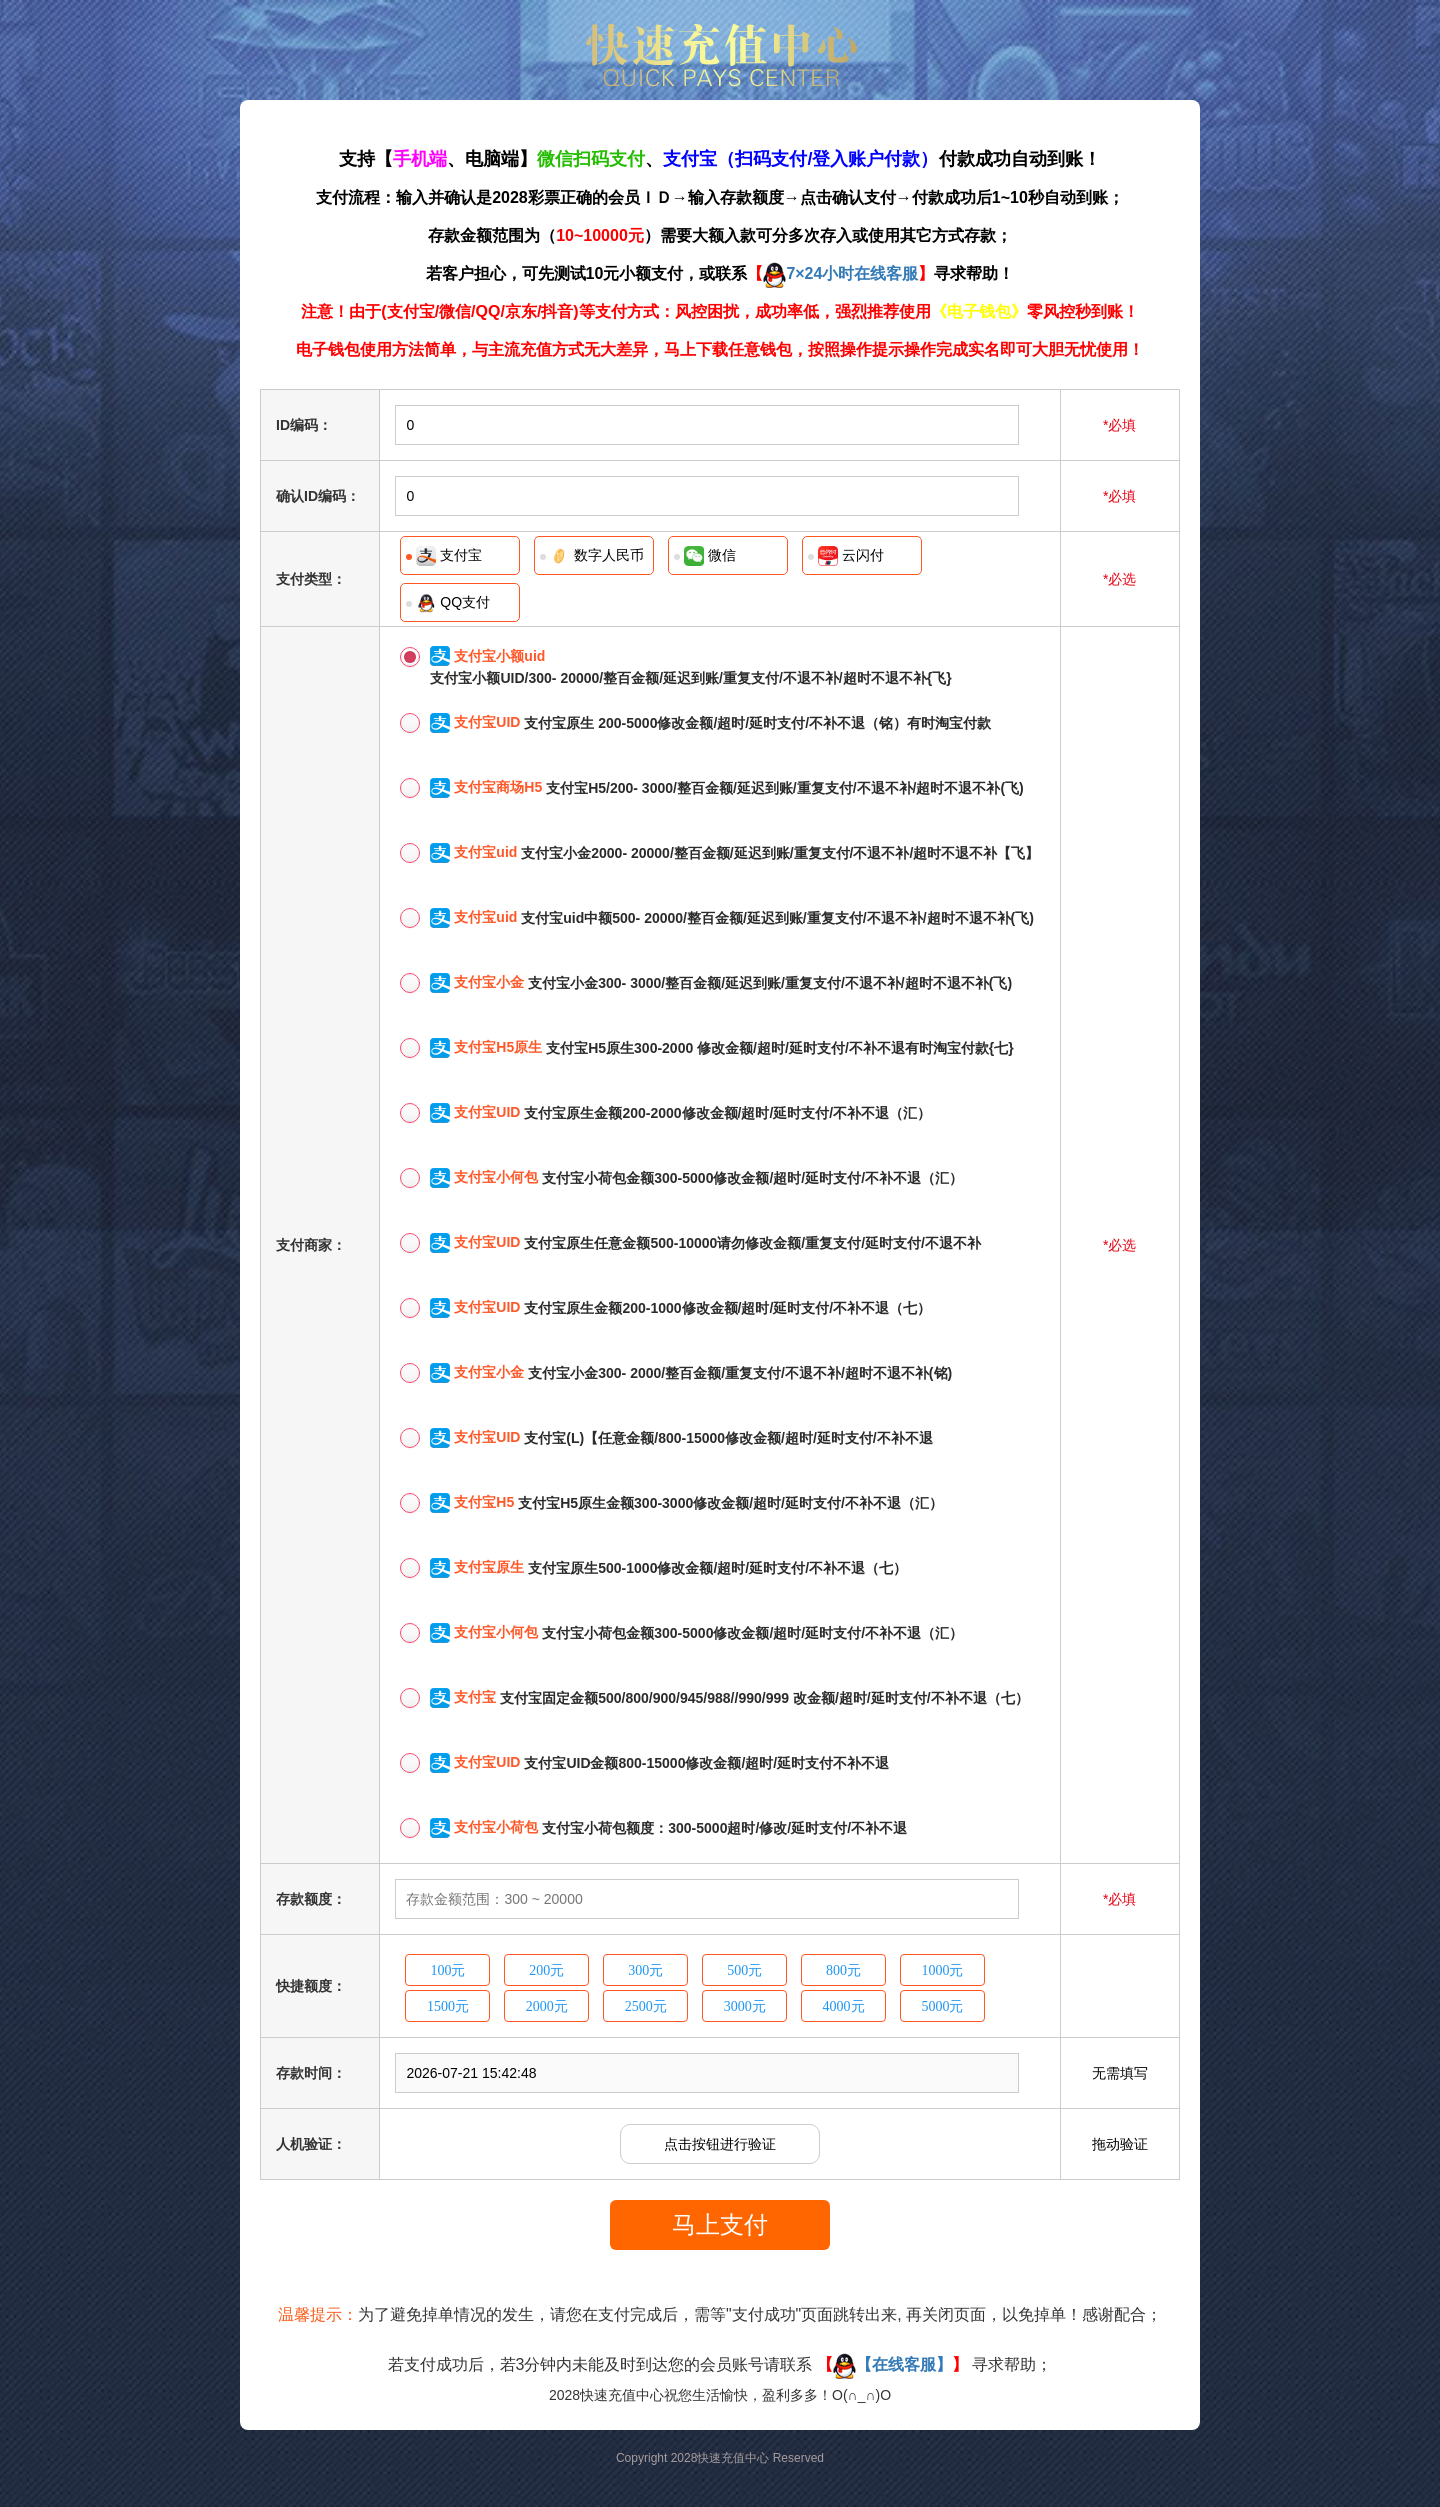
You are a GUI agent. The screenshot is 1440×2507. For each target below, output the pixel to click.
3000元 (745, 2006)
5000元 (942, 2006)
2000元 (547, 2006)
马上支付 (720, 2224)
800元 (843, 1970)
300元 (645, 1970)
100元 (447, 1970)
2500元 (646, 2006)
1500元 (448, 2006)
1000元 (942, 1970)
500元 (744, 1970)
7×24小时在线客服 (840, 273)
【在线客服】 (892, 2364)
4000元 (844, 2006)
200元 (546, 1970)
